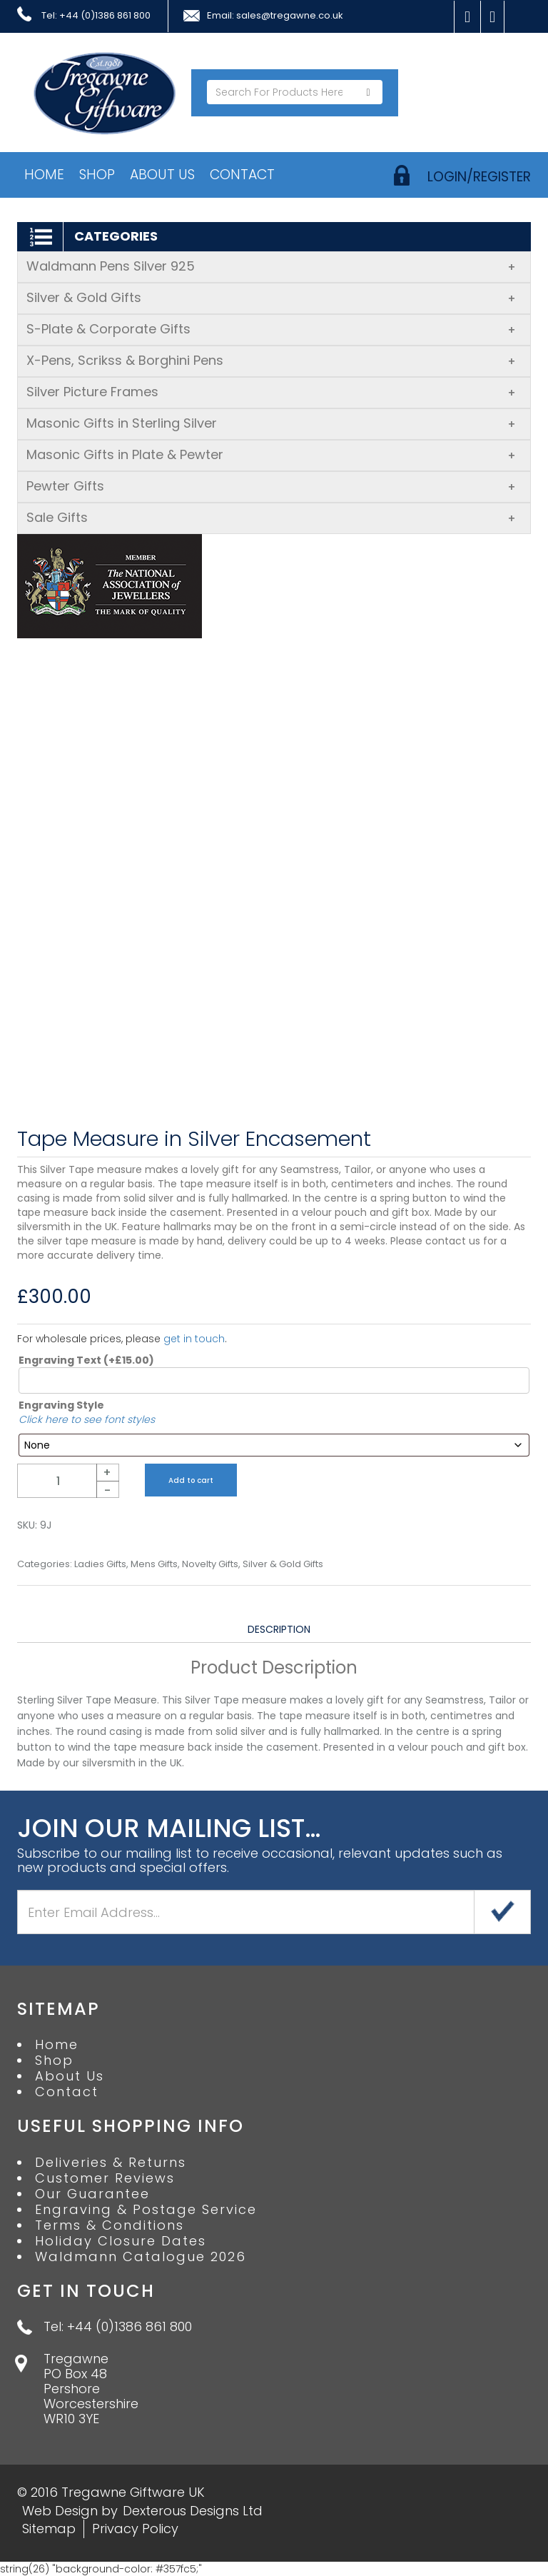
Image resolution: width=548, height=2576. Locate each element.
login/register (479, 176)
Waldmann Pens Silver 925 (271, 266)
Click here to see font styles (87, 1419)
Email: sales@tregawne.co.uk (275, 15)
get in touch (194, 1339)
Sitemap (49, 2528)
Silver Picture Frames (271, 392)
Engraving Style (61, 1405)
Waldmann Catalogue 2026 (140, 2257)
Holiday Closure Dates (120, 2241)
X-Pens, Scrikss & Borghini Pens (271, 360)
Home (44, 174)
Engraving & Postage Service (146, 2210)
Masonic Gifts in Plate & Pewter (271, 454)
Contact (242, 174)
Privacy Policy (135, 2528)
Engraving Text (86, 1360)
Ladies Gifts (100, 1564)
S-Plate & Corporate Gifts (271, 329)
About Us (162, 174)
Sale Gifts (271, 517)
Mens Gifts (154, 1564)
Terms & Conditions (109, 2225)
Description (279, 1629)
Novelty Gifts (210, 1564)
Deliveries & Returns (110, 2162)
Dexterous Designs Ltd (193, 2511)
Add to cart (190, 1480)
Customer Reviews (105, 2178)
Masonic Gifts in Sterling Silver (271, 423)
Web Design (60, 2511)
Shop (97, 174)
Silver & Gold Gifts (271, 297)
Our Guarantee (92, 2194)
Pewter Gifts (271, 486)
